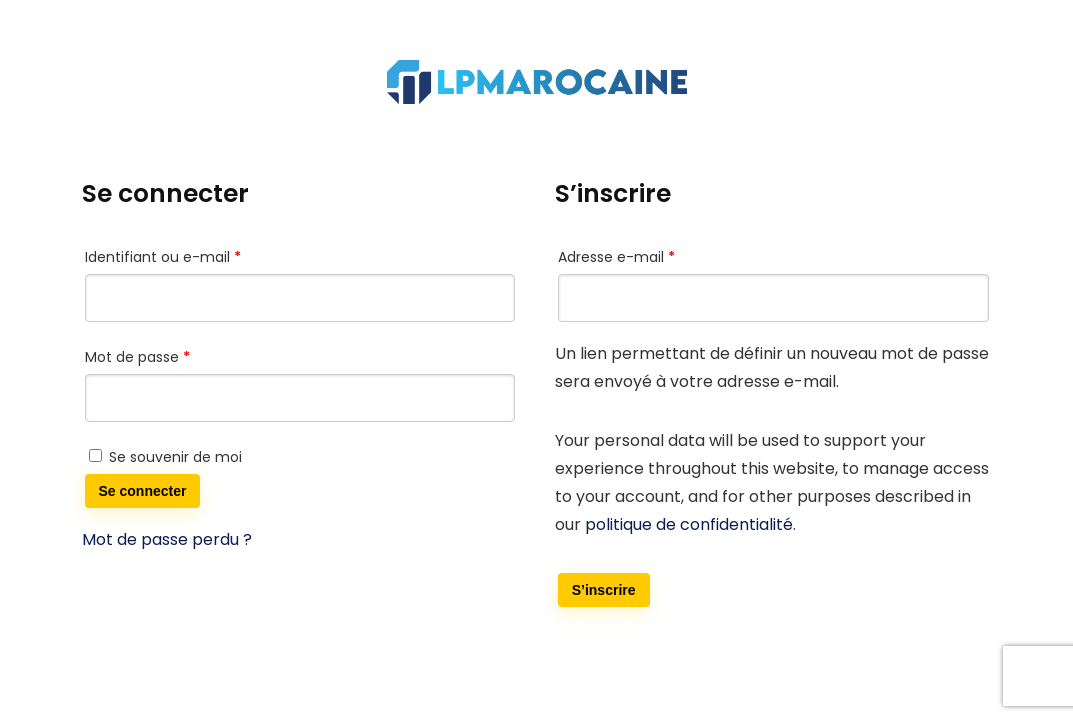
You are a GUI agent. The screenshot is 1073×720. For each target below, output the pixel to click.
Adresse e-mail (654, 255)
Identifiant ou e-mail (201, 255)
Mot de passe (175, 355)
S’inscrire (604, 590)
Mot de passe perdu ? (167, 539)
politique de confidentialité (689, 524)
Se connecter (143, 491)
